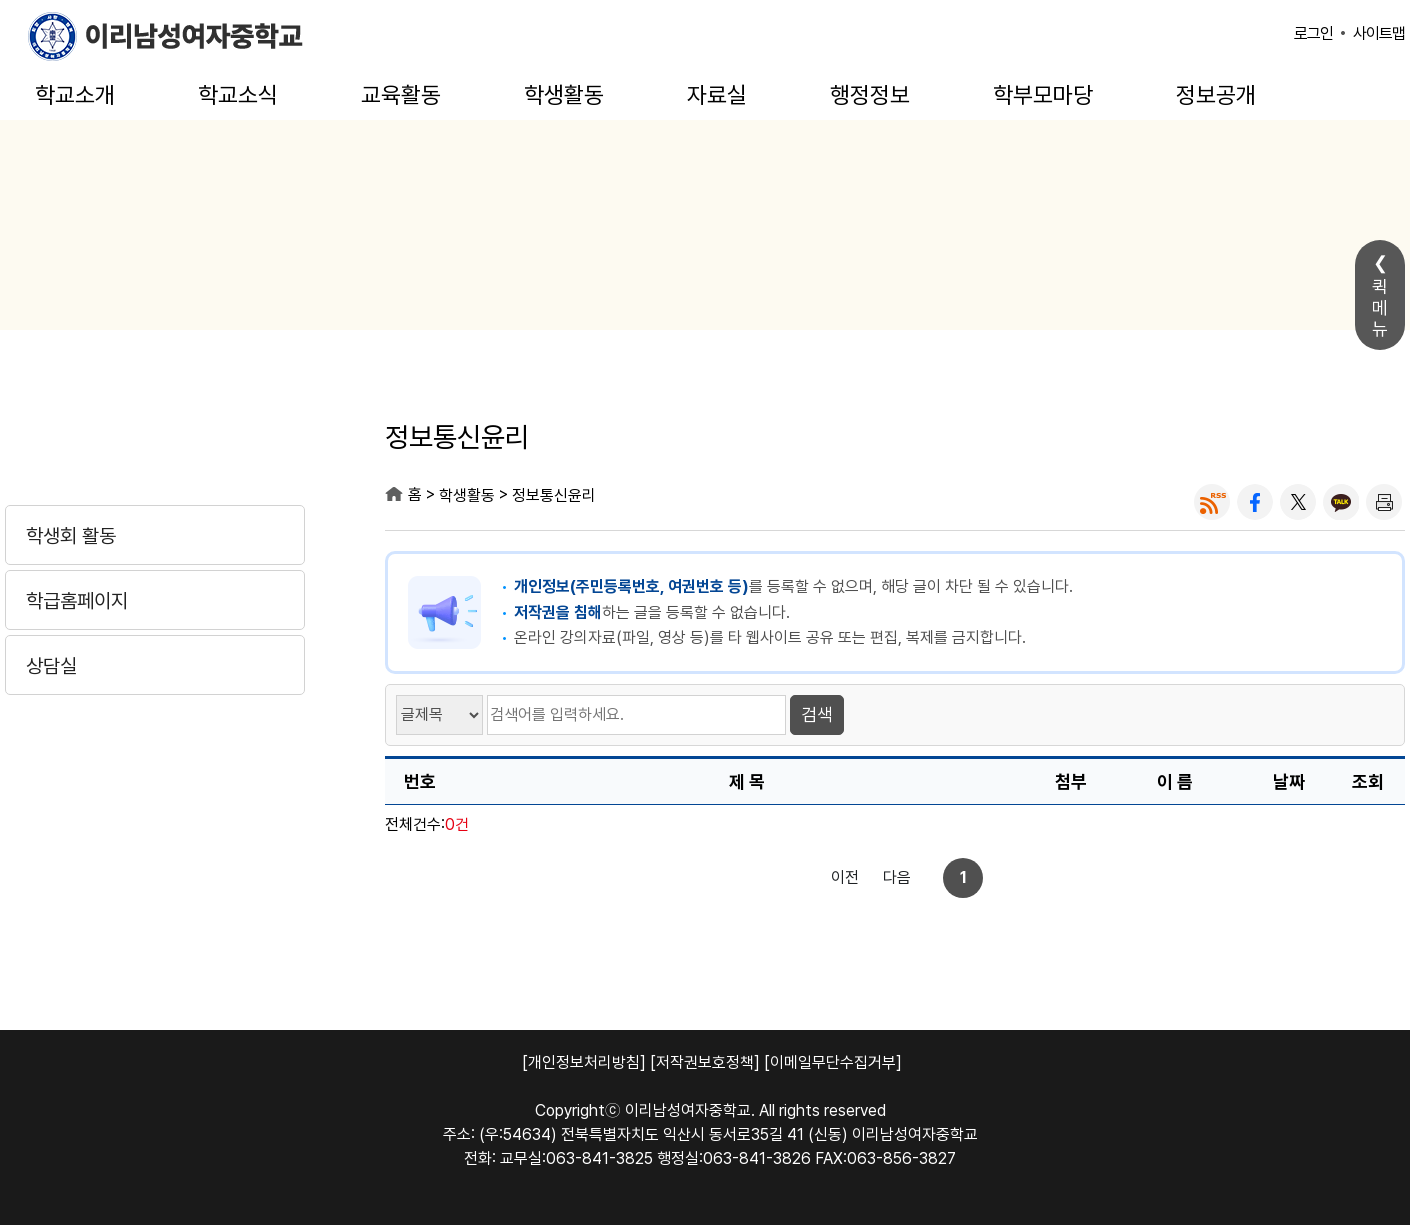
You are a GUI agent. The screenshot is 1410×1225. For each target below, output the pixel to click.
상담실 (51, 666)
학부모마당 (1043, 95)
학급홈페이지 (77, 601)
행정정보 (870, 95)
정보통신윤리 (554, 495)
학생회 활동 (71, 536)
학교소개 (75, 95)
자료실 (717, 95)
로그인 (1313, 33)
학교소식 (238, 95)
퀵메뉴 (1380, 307)
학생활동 (564, 95)
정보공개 (1216, 95)
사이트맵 (1379, 33)
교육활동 (401, 95)
